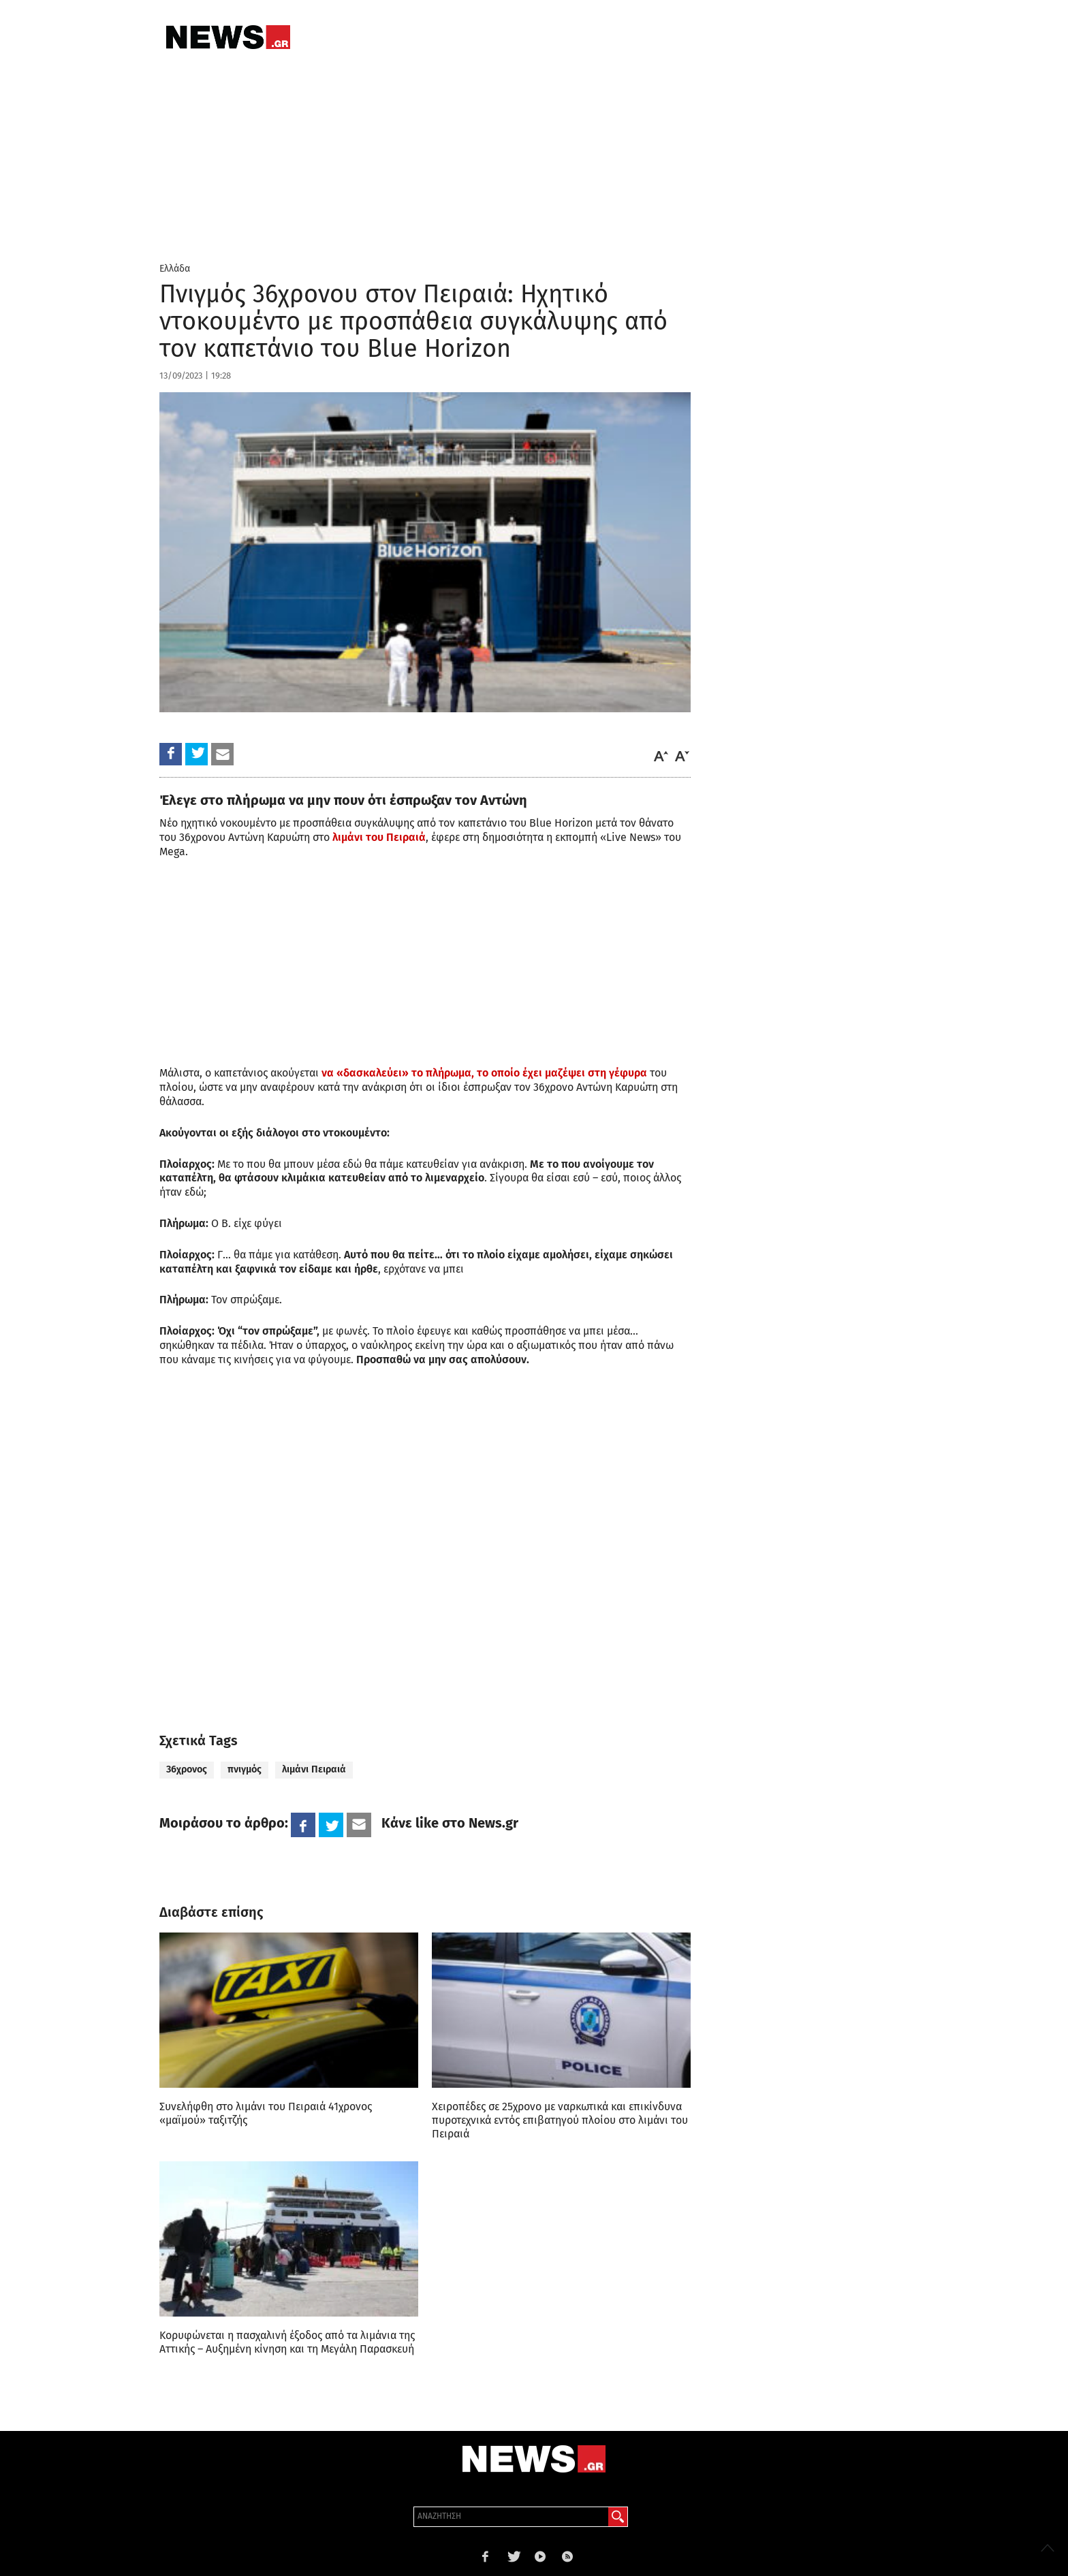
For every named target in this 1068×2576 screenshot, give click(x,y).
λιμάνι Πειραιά (314, 1769)
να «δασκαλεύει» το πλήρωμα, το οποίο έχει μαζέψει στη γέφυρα (484, 1072)
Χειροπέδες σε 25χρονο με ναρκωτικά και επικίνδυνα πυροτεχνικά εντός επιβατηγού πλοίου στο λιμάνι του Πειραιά (560, 2120)
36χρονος (186, 1769)
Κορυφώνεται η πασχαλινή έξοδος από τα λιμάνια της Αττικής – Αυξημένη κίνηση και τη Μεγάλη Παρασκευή (287, 2342)
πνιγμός (244, 1769)
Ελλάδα (174, 268)
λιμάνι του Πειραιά (379, 837)
